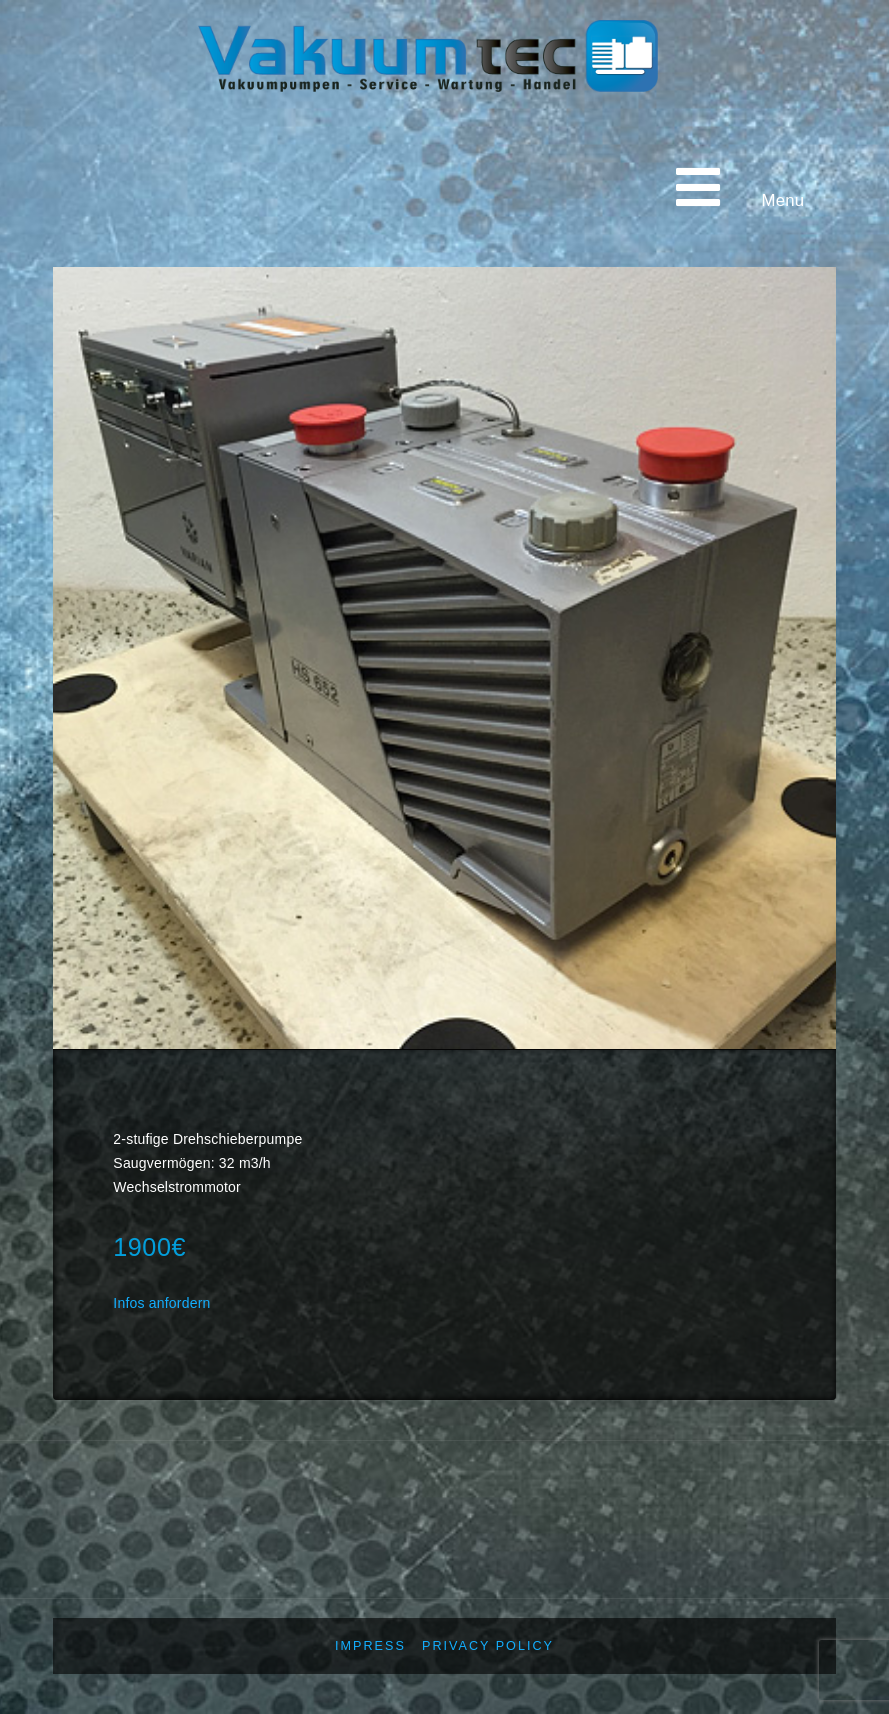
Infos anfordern (161, 1303)
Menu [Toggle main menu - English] (735, 187)
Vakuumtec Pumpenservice (333, 158)
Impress (370, 1646)
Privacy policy (488, 1646)
